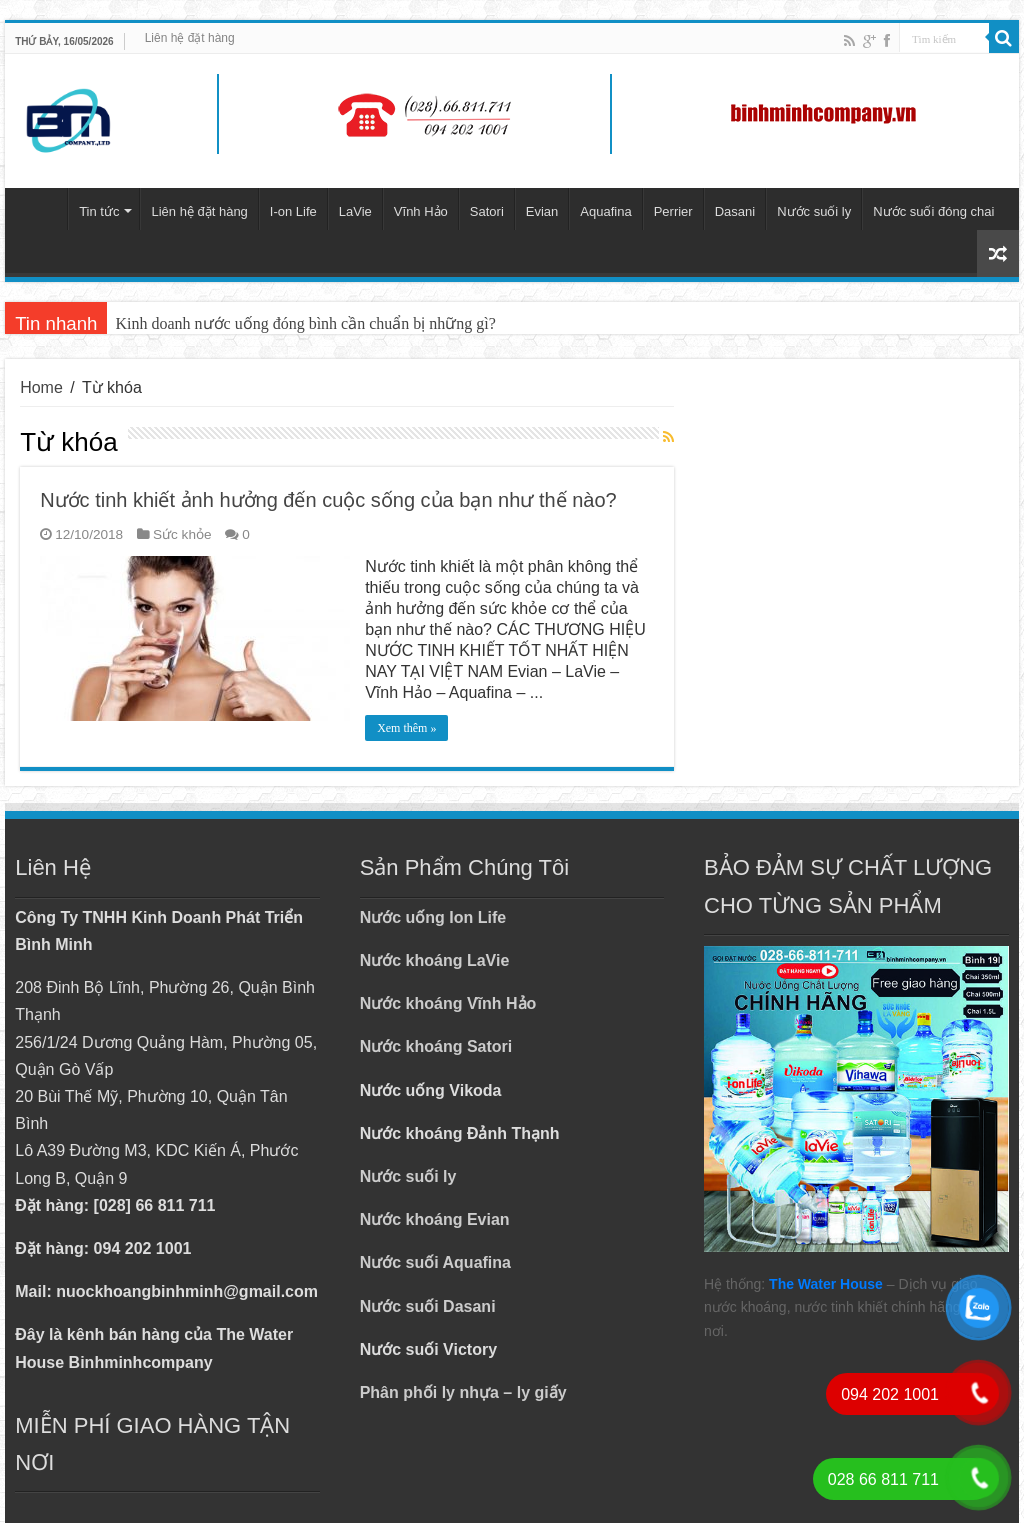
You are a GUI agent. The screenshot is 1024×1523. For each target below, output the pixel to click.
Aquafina (605, 211)
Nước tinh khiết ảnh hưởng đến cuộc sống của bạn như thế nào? (328, 500)
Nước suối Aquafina (435, 1262)
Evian (542, 211)
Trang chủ (41, 209)
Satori (487, 211)
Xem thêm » (406, 728)
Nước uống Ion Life (433, 917)
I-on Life (293, 211)
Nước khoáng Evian (435, 1219)
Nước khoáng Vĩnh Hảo (448, 1003)
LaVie (355, 211)
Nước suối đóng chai (933, 211)
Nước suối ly (814, 211)
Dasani (735, 211)
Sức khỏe (182, 534)
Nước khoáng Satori (436, 1046)
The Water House (826, 1284)
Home (41, 387)
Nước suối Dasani (428, 1306)
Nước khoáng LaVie (435, 960)
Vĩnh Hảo (421, 211)
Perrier (673, 211)
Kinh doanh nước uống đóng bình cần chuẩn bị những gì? (305, 323)
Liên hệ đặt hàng (190, 38)
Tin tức (99, 211)
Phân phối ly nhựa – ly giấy (463, 1392)
